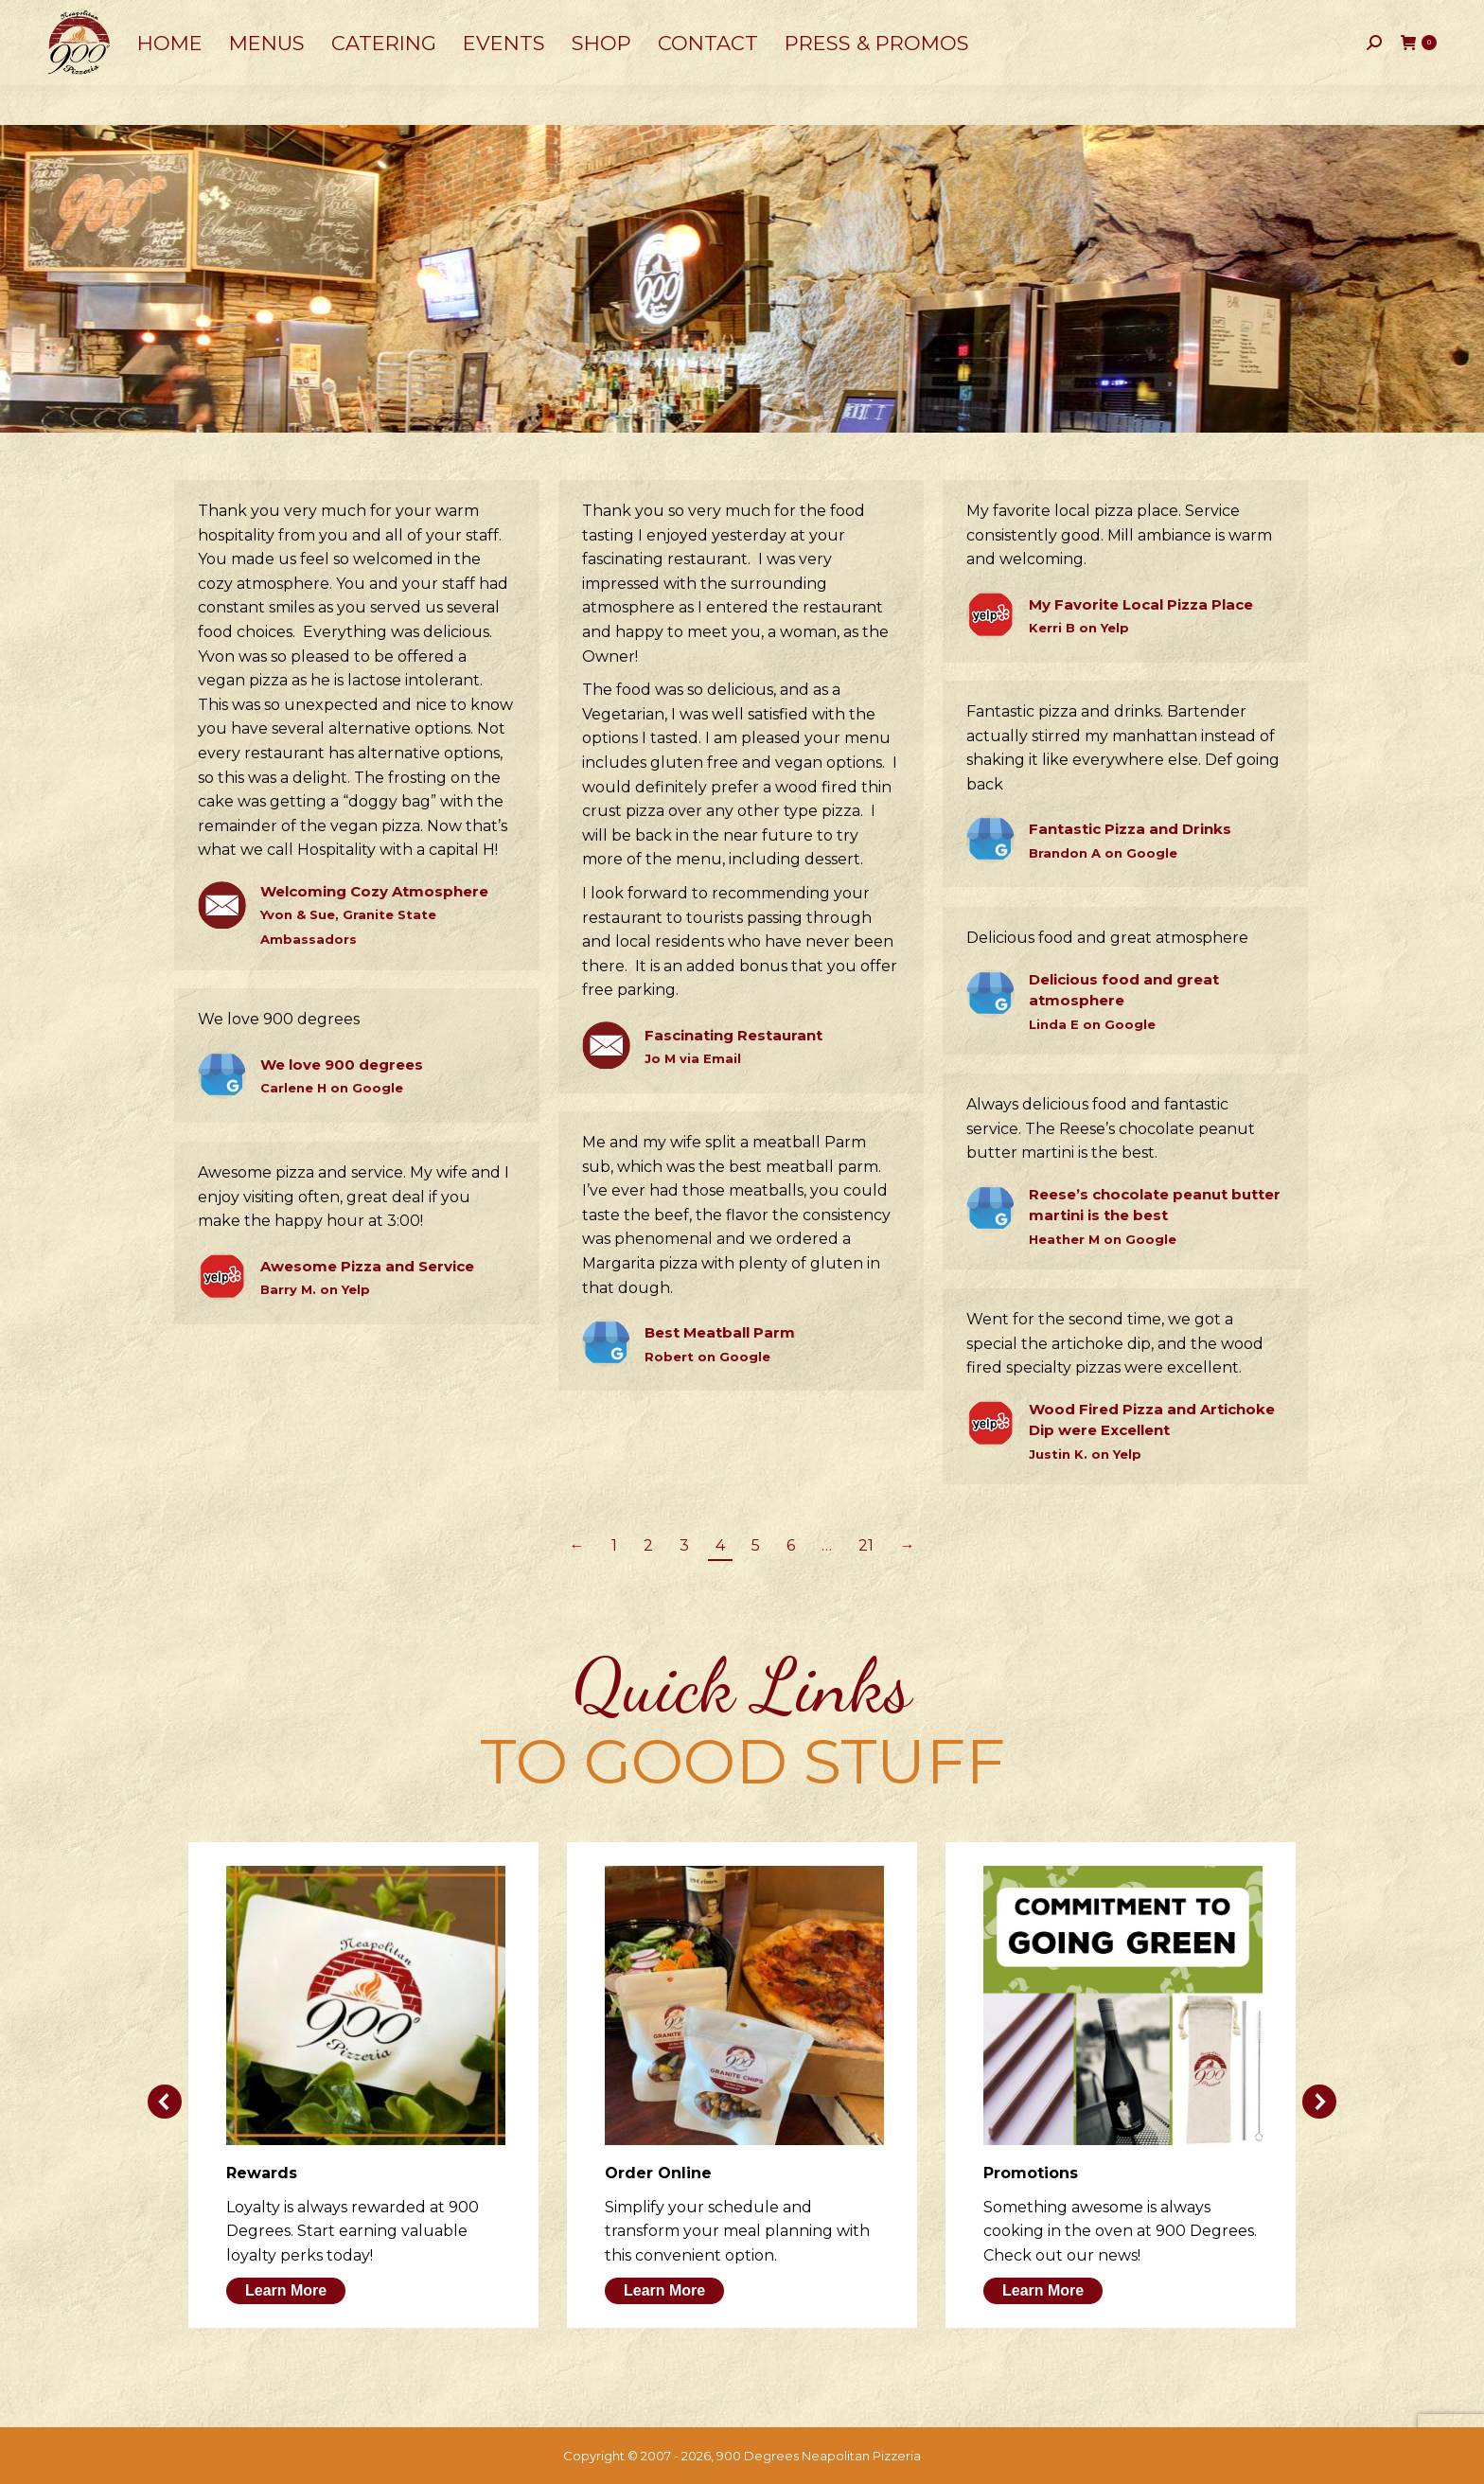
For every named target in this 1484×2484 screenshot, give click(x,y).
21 (866, 1545)
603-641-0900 (100, 19)
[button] (165, 2102)
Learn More (286, 2290)
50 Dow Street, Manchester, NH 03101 (293, 18)
